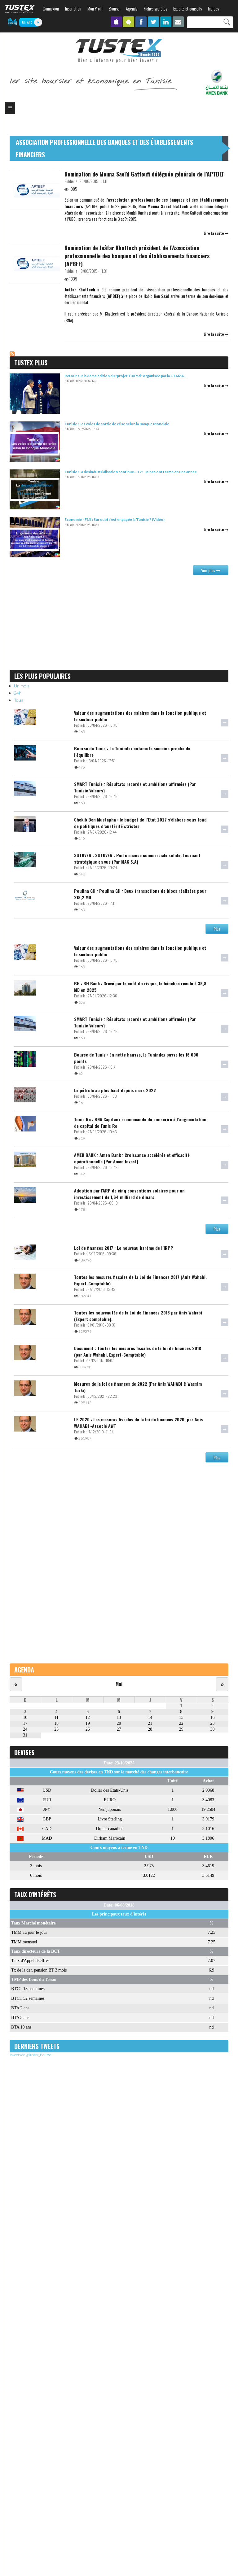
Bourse (114, 8)
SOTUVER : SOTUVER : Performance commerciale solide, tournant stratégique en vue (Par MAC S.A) (137, 858)
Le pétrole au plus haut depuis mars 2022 (115, 1090)
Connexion (51, 8)
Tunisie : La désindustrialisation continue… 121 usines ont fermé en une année (130, 471)
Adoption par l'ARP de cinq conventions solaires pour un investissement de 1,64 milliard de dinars (129, 1193)
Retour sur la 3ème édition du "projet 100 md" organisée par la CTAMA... (125, 375)
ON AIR (27, 22)
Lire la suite (216, 233)
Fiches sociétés (155, 8)
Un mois (21, 685)
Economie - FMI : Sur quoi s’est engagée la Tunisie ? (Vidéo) (114, 519)
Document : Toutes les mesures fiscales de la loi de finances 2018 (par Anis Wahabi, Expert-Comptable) (137, 1351)
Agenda (132, 8)
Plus (217, 929)
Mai (119, 1683)
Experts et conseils (187, 8)
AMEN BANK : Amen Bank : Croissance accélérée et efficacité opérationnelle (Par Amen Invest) (132, 1158)
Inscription (73, 8)
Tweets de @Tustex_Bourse (30, 2054)
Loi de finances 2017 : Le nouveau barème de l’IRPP (123, 1247)
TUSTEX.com (20, 9)
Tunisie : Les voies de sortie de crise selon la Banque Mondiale (116, 423)
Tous (18, 700)
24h (17, 692)
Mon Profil (95, 8)
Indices (213, 8)
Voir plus (210, 570)
